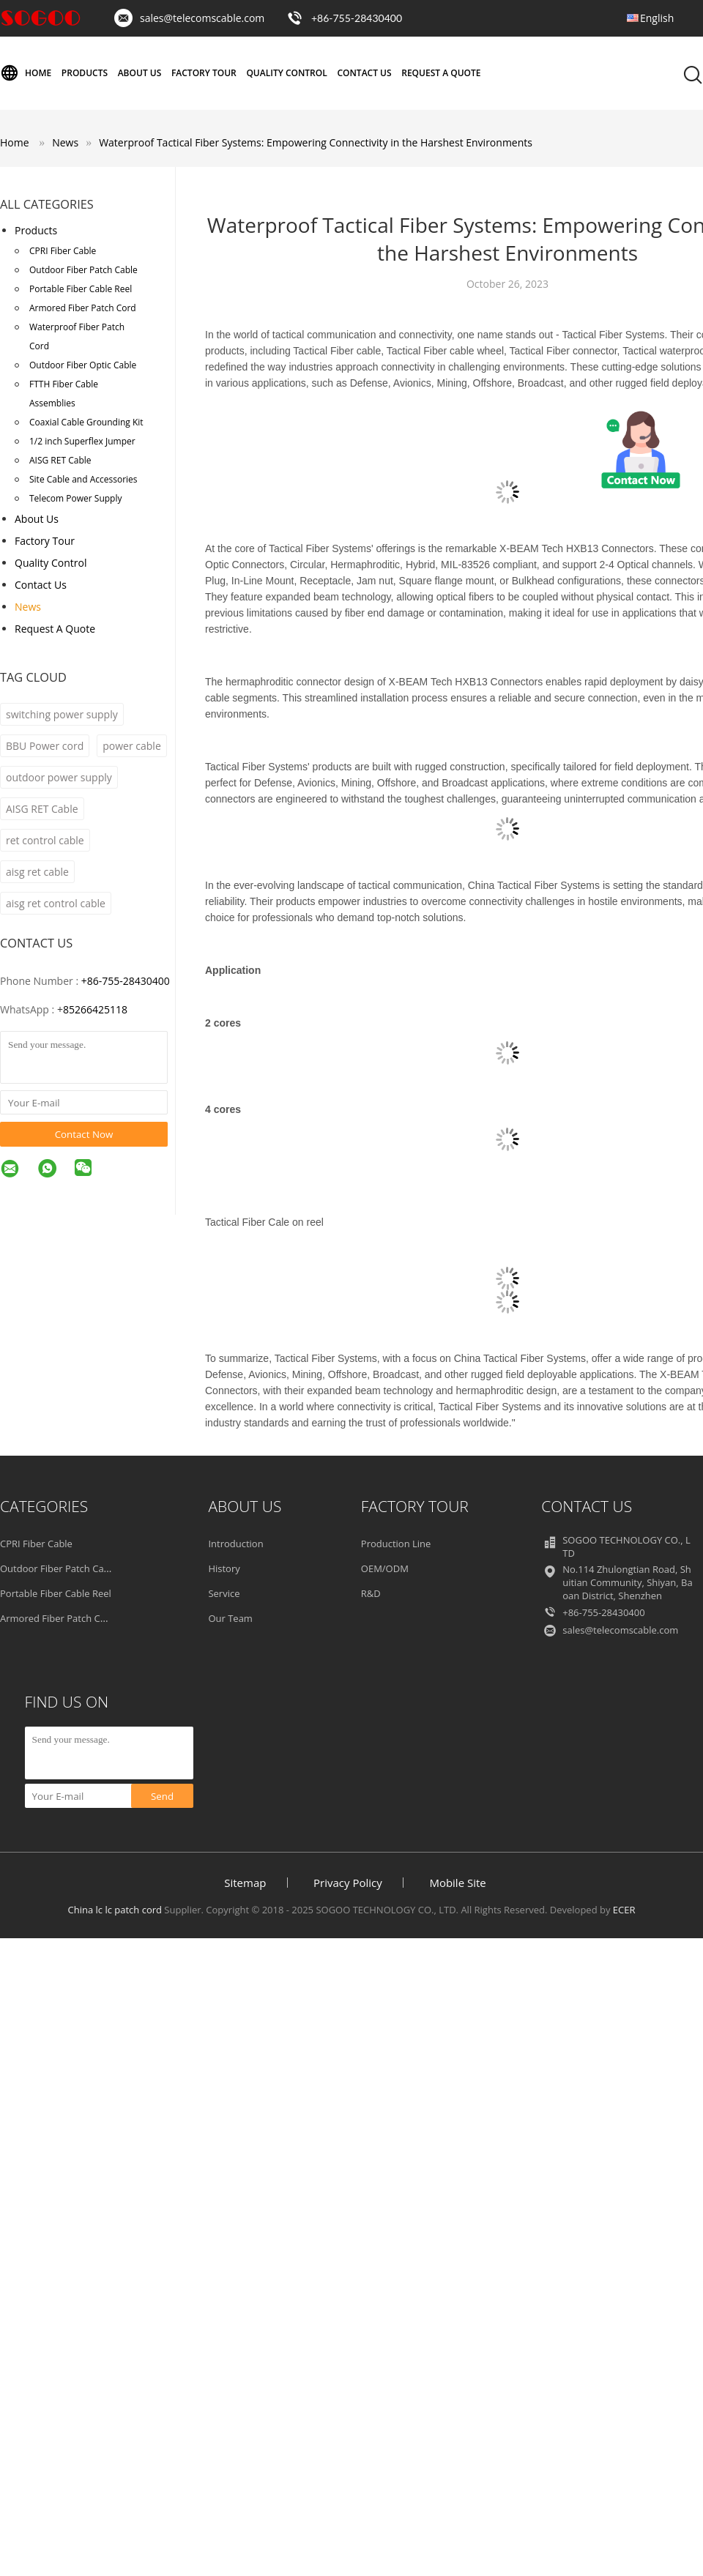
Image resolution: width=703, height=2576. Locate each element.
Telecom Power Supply (75, 498)
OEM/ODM (385, 1568)
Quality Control (286, 73)
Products (85, 73)
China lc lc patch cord (114, 1909)
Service (223, 1593)
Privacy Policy (347, 1882)
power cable (132, 746)
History (223, 1568)
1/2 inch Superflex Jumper (82, 441)
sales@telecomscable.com (202, 18)
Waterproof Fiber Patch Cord (76, 336)
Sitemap (245, 1882)
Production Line (396, 1543)
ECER (624, 1909)
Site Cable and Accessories (83, 479)
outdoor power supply (59, 777)
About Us (140, 73)
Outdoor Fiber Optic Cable (82, 365)
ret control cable (45, 840)
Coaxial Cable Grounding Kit (86, 422)
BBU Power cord (44, 746)
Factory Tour (204, 73)
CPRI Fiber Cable (62, 251)
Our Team (230, 1618)
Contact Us (364, 73)
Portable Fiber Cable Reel (80, 289)
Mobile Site (457, 1882)
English (657, 18)
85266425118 (95, 1009)
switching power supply (62, 714)
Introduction (235, 1543)
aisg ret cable (37, 872)
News (28, 607)
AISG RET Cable (60, 460)
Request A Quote (440, 73)
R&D (371, 1593)
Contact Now (84, 1134)
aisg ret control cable (55, 903)
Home (25, 73)
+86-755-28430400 (356, 18)
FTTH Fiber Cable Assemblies (63, 393)
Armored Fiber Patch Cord (82, 308)
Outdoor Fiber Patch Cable (83, 270)
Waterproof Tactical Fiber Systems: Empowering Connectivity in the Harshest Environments (315, 142)
